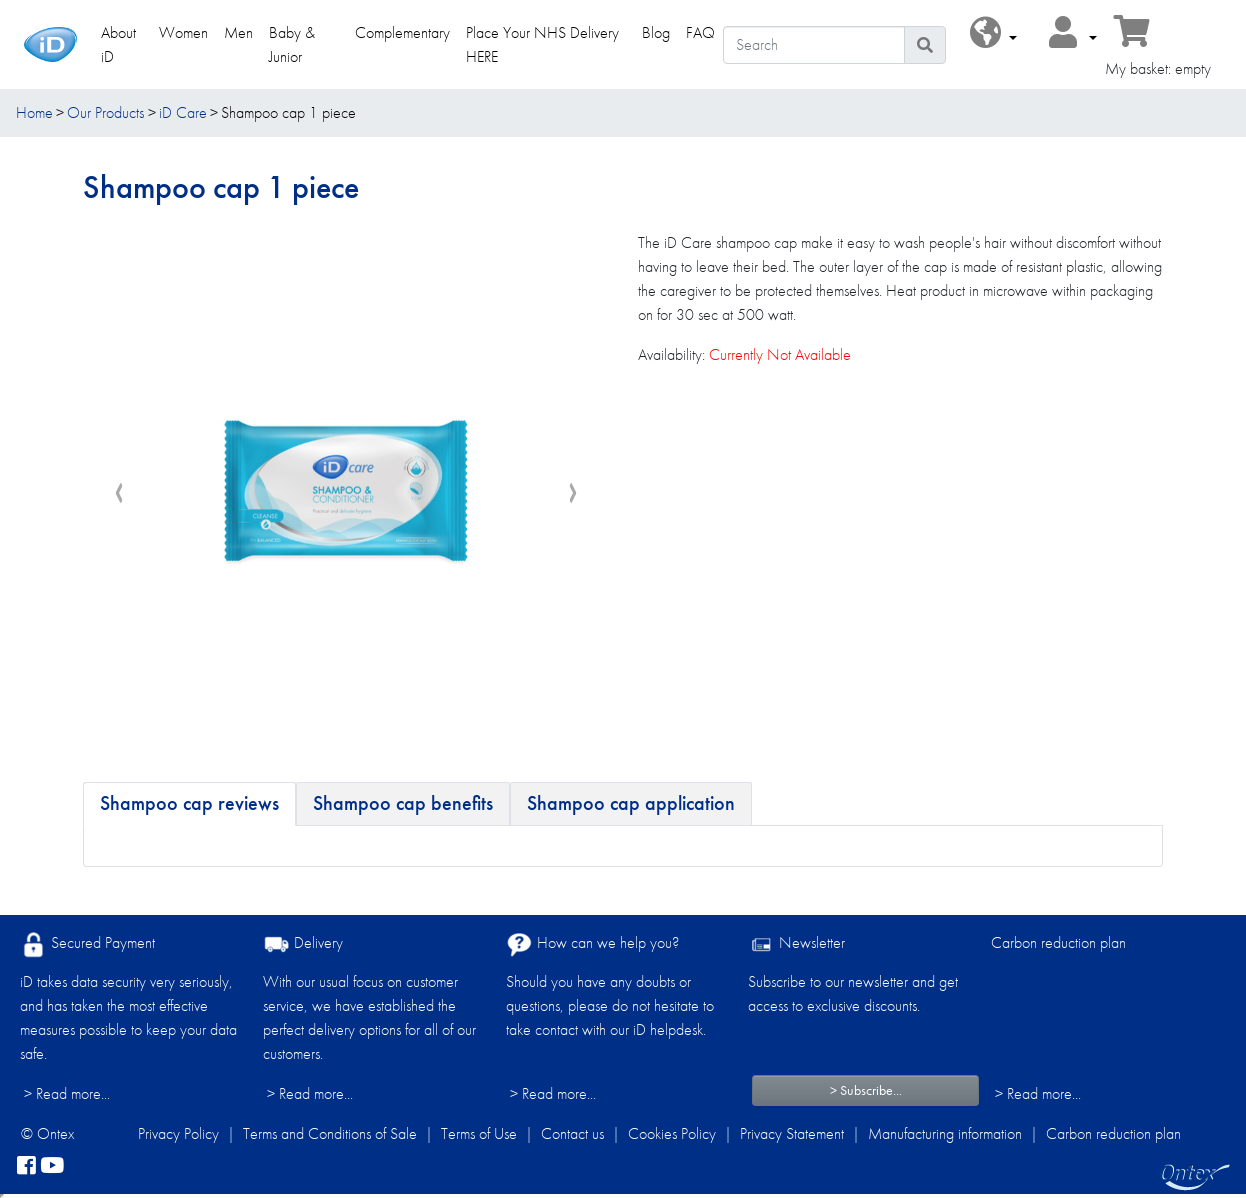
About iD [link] (118, 44)
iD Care (183, 112)
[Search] (813, 45)
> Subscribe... (866, 1090)
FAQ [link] (700, 32)
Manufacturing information (945, 1133)
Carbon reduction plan (1058, 942)
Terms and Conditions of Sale (330, 1133)
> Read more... (67, 1093)
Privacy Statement (792, 1133)
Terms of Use (479, 1133)
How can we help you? (592, 944)
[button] (993, 33)
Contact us (572, 1133)
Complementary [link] (402, 32)
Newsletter (796, 944)
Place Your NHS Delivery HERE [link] (542, 44)
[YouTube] (52, 1166)
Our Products (105, 112)
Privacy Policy (178, 1133)
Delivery (303, 944)
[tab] (189, 804)
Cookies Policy (672, 1133)
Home (34, 112)
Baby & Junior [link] (292, 44)
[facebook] (26, 1166)
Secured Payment (87, 944)
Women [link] (183, 32)
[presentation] (119, 494)
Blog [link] (656, 32)
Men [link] (238, 32)
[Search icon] (925, 45)
